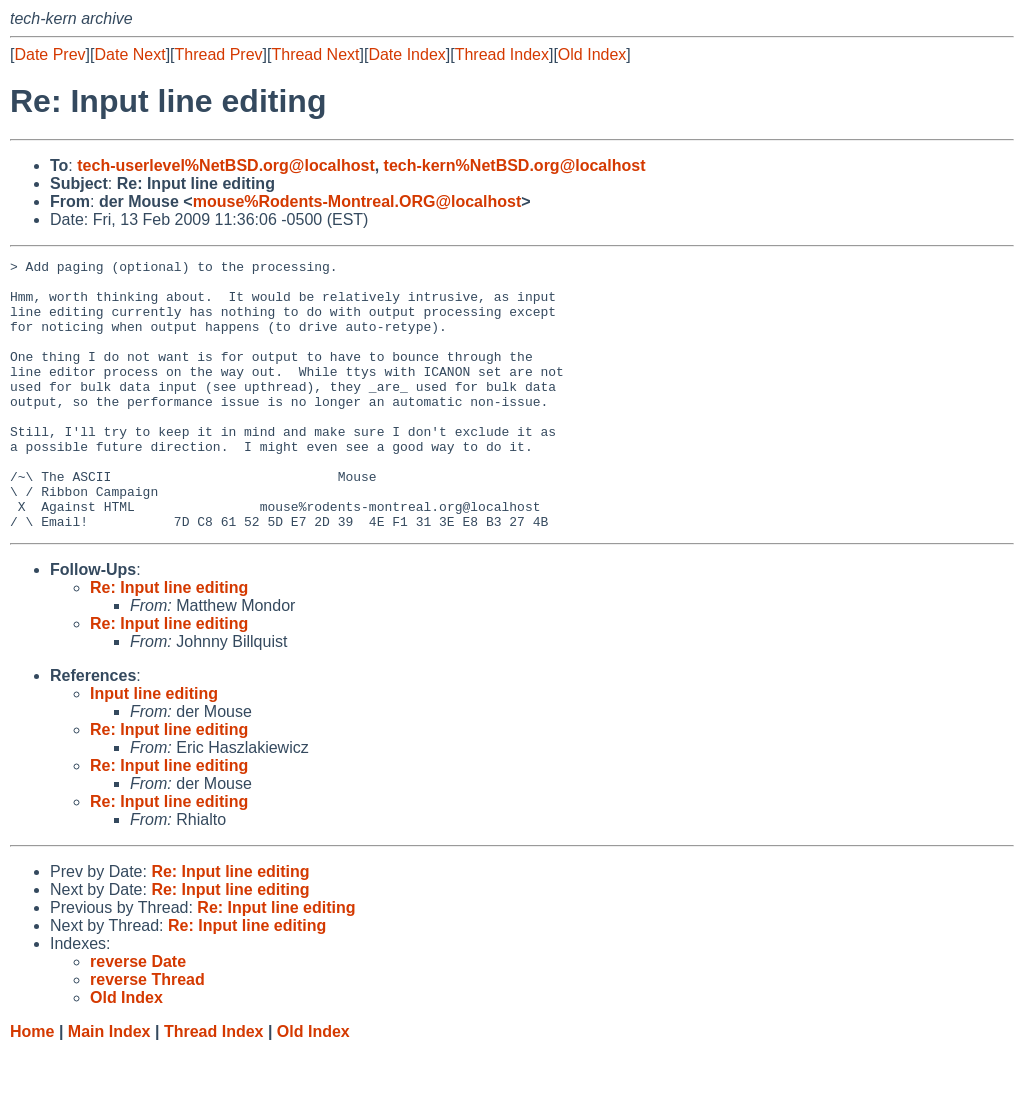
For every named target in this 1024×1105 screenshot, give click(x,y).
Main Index (109, 1085)
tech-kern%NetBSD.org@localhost (515, 165)
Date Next (129, 54)
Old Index (592, 54)
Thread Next (315, 54)
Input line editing (154, 747)
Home (32, 1085)
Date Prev (49, 54)
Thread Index (502, 54)
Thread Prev (219, 54)
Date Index (406, 54)
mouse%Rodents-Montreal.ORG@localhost (357, 201)
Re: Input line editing (169, 641)
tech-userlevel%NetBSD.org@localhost (225, 165)
